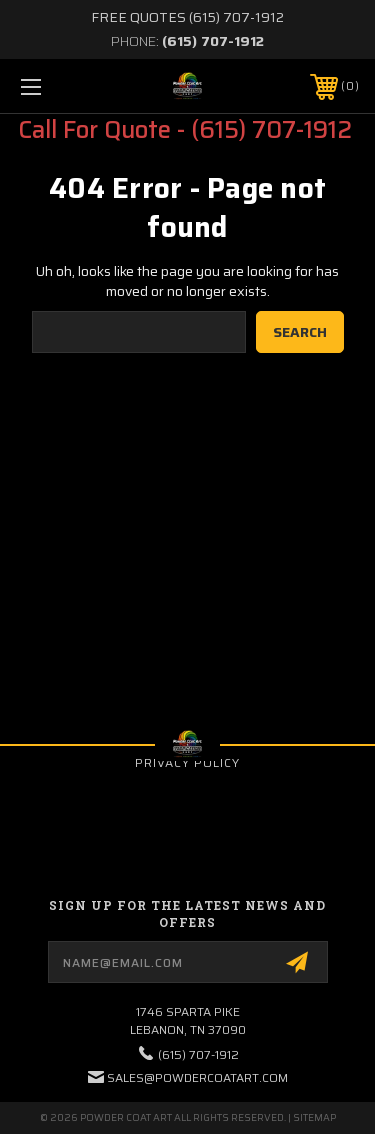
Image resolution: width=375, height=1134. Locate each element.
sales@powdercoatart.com (197, 1077)
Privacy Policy (187, 762)
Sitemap (314, 1117)
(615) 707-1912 (213, 41)
